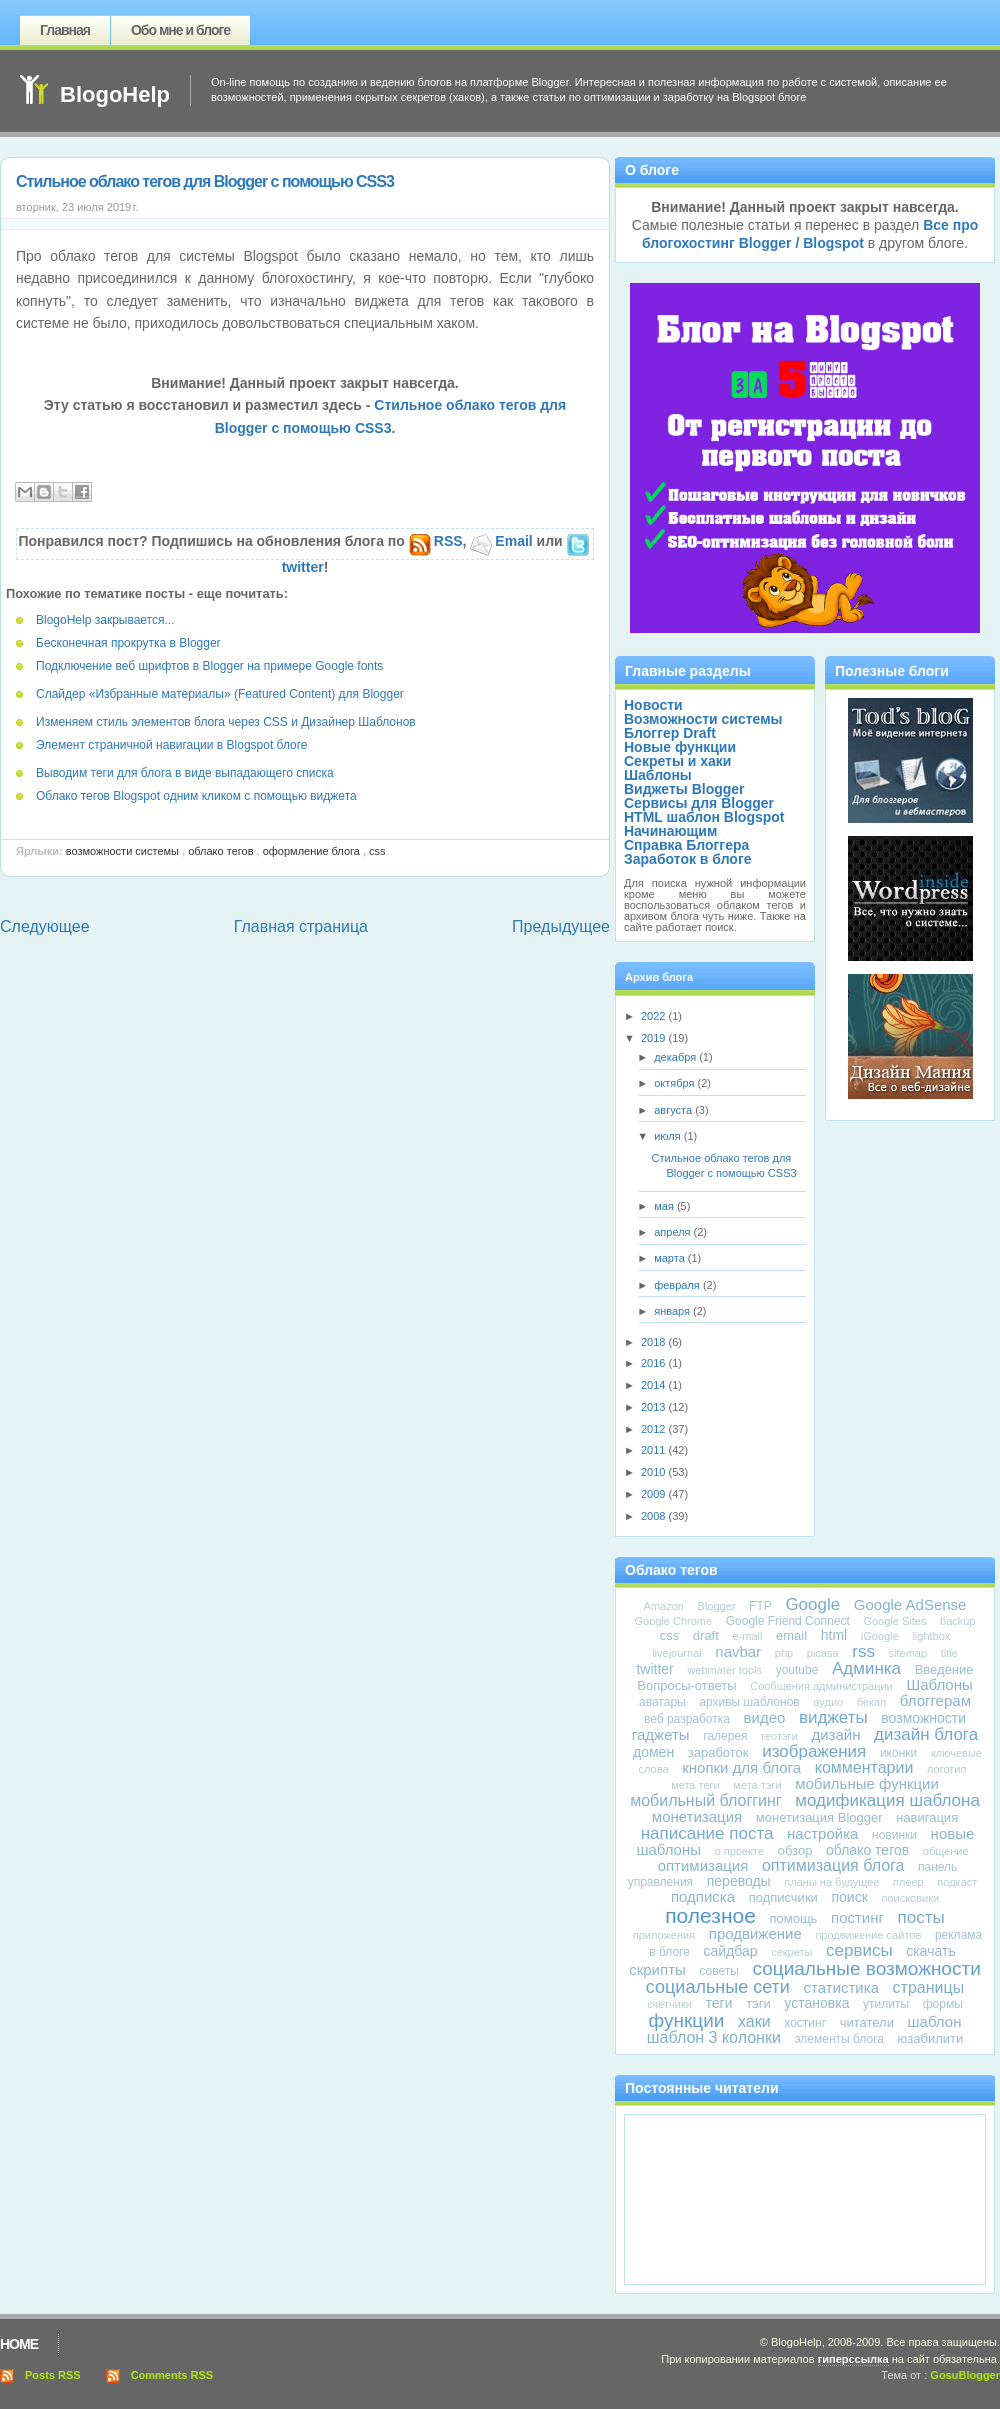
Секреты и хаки (677, 761)
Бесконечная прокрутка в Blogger (128, 643)
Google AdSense (910, 1604)
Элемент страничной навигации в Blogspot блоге (172, 745)
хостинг (805, 2023)
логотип (946, 1769)
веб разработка (687, 1719)
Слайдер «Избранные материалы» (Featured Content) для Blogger (220, 694)
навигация (927, 1817)
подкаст (957, 1882)
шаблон (935, 2021)
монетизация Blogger (819, 1817)
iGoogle (880, 1636)
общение (946, 1851)
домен (653, 1752)
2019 (655, 1038)
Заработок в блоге (688, 859)
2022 (655, 1016)
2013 (655, 1407)
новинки (894, 1835)
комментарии (864, 1767)
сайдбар (731, 1951)
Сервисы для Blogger (699, 803)
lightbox (931, 1636)
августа (674, 1110)
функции (687, 2020)
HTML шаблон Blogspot (704, 817)
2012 (655, 1429)
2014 (655, 1385)
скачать (930, 1951)
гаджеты (661, 1734)
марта (671, 1258)
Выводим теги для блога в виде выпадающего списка (185, 773)
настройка (822, 1833)
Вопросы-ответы (686, 1685)
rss (863, 1651)
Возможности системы (122, 851)
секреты (791, 1952)
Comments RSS (172, 2375)
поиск (849, 1897)
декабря (676, 1057)
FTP (760, 1606)
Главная (65, 30)
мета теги (695, 1785)
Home (19, 2344)
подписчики (783, 1897)
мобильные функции (867, 1783)
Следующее (45, 926)
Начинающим (670, 831)
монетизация (697, 1816)
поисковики (910, 1898)
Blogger (717, 1606)
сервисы (859, 1950)
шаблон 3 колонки (714, 2037)
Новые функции (680, 747)
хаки (754, 2021)
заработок (718, 1752)
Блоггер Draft (670, 733)
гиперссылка (853, 2359)
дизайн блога (926, 1734)
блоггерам (935, 1700)
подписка (703, 1896)
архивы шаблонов (749, 1702)
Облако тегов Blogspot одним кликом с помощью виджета (196, 796)
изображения (814, 1751)
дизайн (835, 1734)
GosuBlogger (965, 2375)
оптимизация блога (833, 1865)
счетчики (669, 2004)
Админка (866, 1668)
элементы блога (838, 2039)
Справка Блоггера (686, 845)
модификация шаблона (887, 1800)
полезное (710, 1915)
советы (718, 1971)
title (949, 1653)
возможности (923, 1718)
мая (665, 1206)
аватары (662, 1702)
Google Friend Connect (788, 1621)
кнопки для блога (741, 1767)
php (784, 1653)
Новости (653, 705)
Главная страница (301, 926)
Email (501, 541)
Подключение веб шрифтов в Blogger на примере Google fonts (209, 666)
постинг (857, 1917)
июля (669, 1136)
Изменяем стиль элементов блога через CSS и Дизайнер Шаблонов (226, 722)
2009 (655, 1494)
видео (765, 1717)
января (673, 1311)
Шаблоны (658, 775)
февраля (678, 1285)
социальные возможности (866, 1968)
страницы (929, 1987)
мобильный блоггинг (706, 1800)
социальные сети (718, 1987)
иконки (898, 1753)
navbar (738, 1651)
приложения (664, 1935)
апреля (673, 1232)
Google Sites (894, 1621)
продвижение (755, 1933)
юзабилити (931, 2038)
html (834, 1635)
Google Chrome (673, 1621)
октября (675, 1083)
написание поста (707, 1833)
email (791, 1635)
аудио (828, 1702)
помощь (793, 1918)
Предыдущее (561, 926)
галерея (725, 1736)
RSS (436, 541)
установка (816, 2003)
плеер (908, 1882)
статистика (841, 1987)
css (377, 851)
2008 (655, 1516)
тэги (758, 2003)
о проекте (739, 1851)
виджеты (833, 1717)
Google (812, 1604)
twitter (654, 1669)
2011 (655, 1450)
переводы (739, 1881)
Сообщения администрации (821, 1686)
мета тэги (757, 1785)
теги (719, 2003)
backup (957, 1621)
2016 (655, 1363)
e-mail (747, 1636)
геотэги (779, 1736)
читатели (867, 2022)
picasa (823, 1653)
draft (706, 1635)
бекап (871, 1702)
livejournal (677, 1653)
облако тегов (220, 851)
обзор (795, 1850)
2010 (655, 1472)
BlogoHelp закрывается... (105, 620)
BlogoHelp (115, 94)
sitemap (908, 1653)
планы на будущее (831, 1882)
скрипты (657, 1969)
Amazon (664, 1606)
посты (921, 1917)
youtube (797, 1670)
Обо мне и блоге (180, 30)
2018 (655, 1342)
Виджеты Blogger (684, 789)
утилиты (886, 2004)
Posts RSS (53, 2375)
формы (943, 2004)
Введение (944, 1669)
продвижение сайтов (868, 1935)
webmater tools (724, 1670)
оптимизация (703, 1865)
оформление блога (311, 851)
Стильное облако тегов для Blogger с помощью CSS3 (205, 181)
